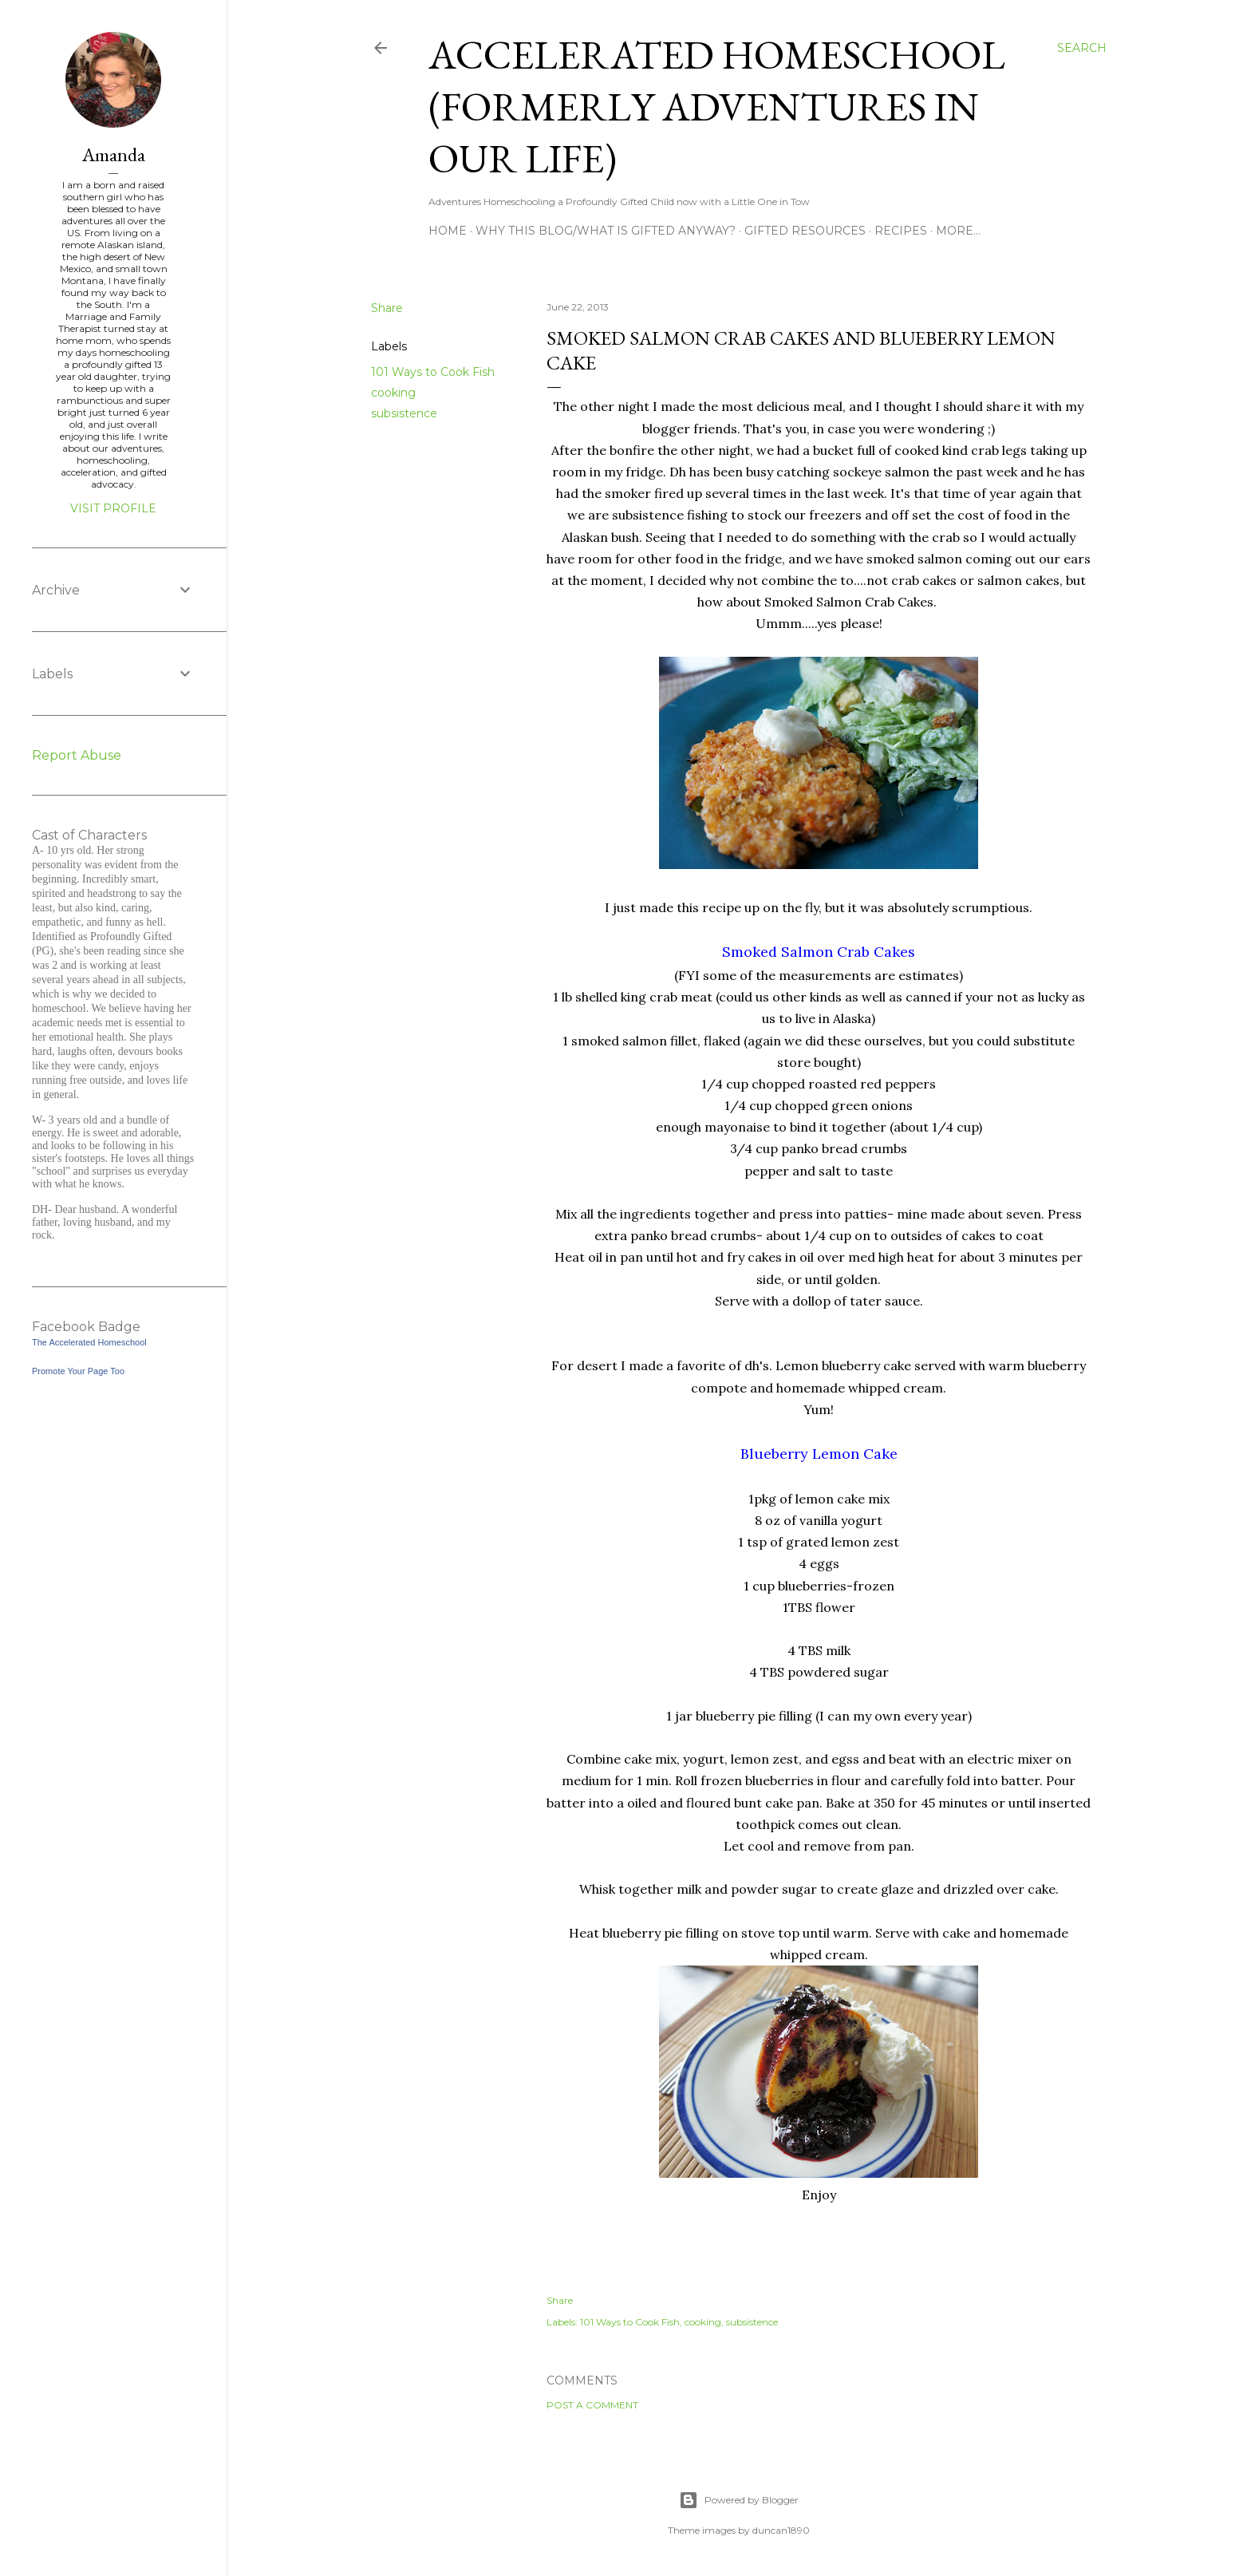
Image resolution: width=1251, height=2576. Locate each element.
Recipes (900, 230)
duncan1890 (781, 2530)
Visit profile (113, 508)
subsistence (404, 413)
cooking (393, 392)
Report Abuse (76, 755)
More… (958, 230)
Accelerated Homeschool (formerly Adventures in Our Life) (716, 106)
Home (447, 230)
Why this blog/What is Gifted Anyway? (606, 230)
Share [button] (387, 308)
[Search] (1082, 48)
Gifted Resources (805, 230)
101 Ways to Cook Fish (433, 372)
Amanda (113, 154)
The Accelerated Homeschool (89, 1342)
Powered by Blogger (739, 2500)
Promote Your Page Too (78, 1371)
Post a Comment (592, 2405)
